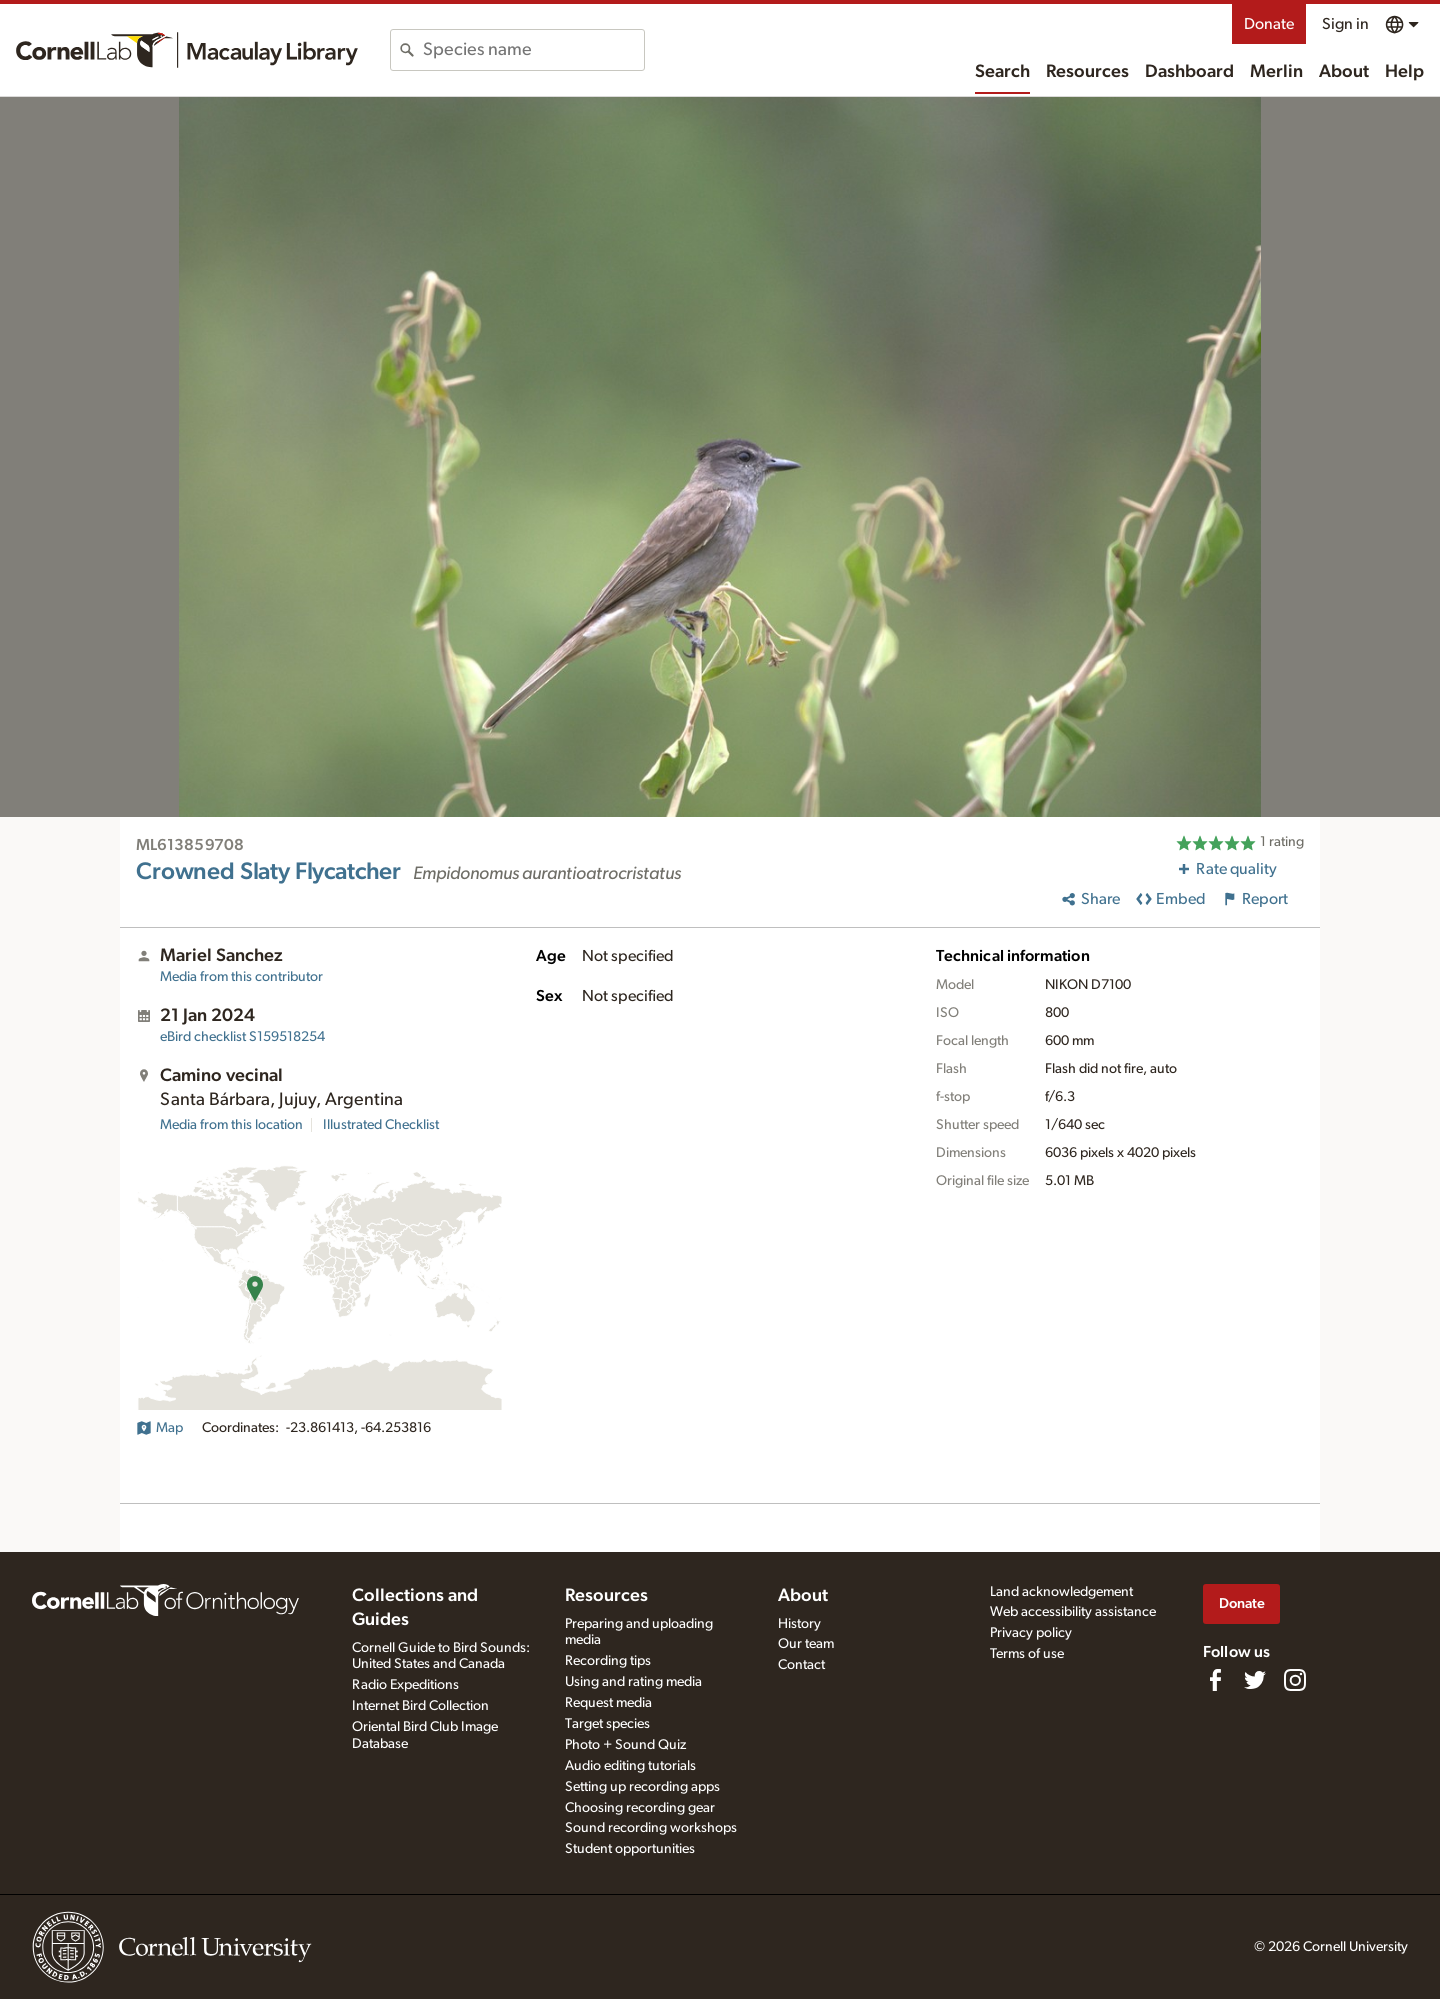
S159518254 (242, 1037)
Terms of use (1027, 1654)
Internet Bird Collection (420, 1706)
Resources (1087, 72)
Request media (608, 1703)
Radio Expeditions (405, 1685)
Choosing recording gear (640, 1808)
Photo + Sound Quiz (625, 1745)
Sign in (1345, 24)
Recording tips (608, 1661)
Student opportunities (630, 1849)
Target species (607, 1724)
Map (159, 1428)
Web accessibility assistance (1073, 1612)
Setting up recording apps (642, 1787)
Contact (801, 1665)
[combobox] (533, 50)
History (799, 1624)
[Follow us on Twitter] (1255, 1680)
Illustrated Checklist (381, 1125)
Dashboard (1189, 72)
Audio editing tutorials (630, 1766)
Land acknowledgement (1061, 1592)
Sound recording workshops (651, 1828)
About (1344, 72)
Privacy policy (1031, 1633)
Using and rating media (633, 1682)
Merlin (1276, 72)
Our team (806, 1644)
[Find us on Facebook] (1215, 1680)
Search (1002, 72)
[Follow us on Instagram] (1295, 1680)
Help (1404, 72)
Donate (1269, 24)
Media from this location (231, 1125)
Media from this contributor (241, 977)
